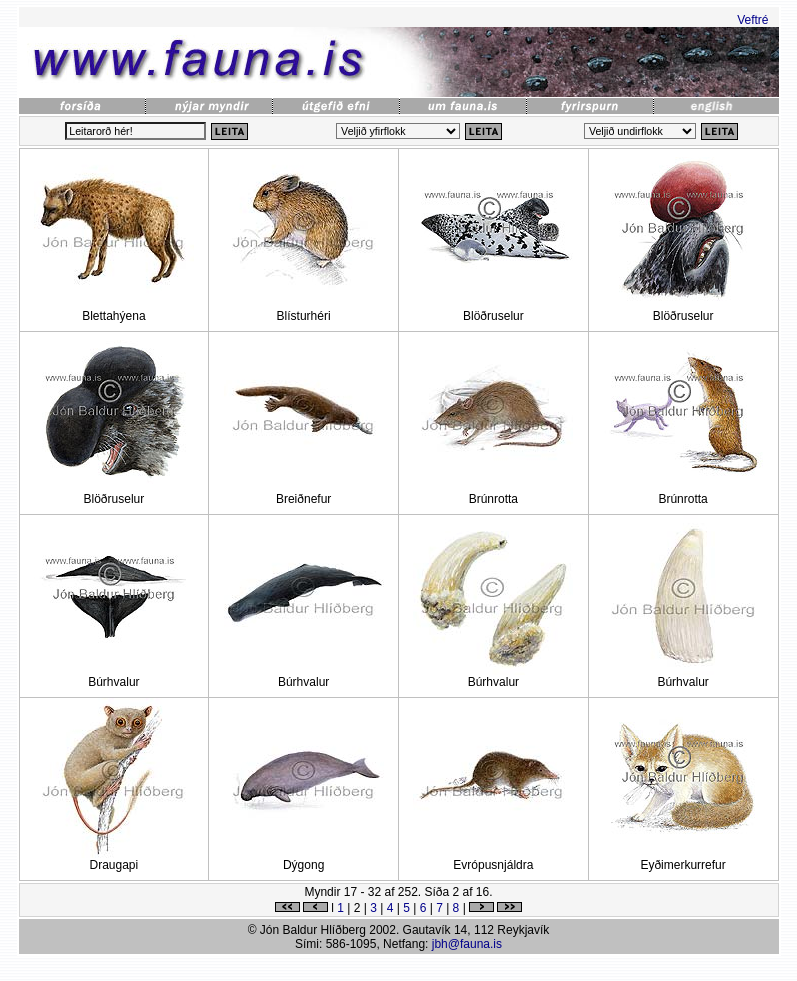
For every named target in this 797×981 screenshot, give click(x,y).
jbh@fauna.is (467, 944)
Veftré (752, 20)
